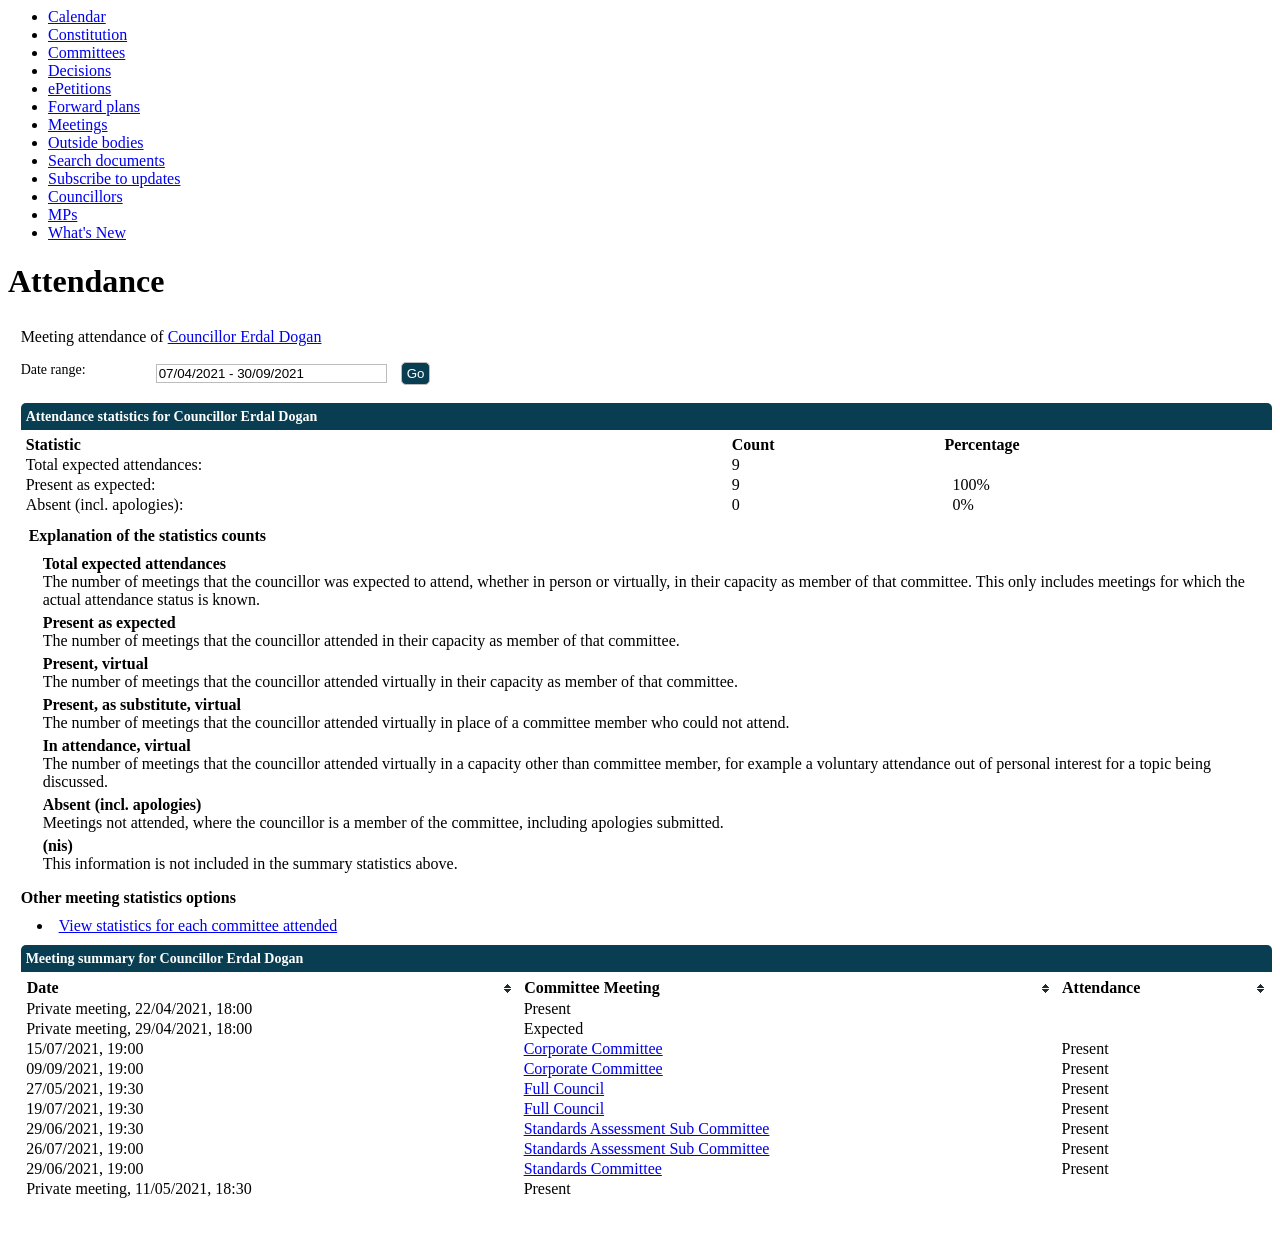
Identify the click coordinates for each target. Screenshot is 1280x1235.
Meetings (78, 124)
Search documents (106, 160)
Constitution (87, 34)
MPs (62, 214)
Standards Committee (593, 1168)
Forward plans (94, 106)
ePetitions (79, 88)
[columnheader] (270, 988)
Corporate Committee (593, 1048)
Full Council (564, 1088)
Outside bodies (96, 142)
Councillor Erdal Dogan (245, 336)
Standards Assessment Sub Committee (647, 1128)
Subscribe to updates (114, 178)
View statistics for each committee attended (198, 925)
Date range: (53, 369)
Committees (86, 52)
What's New (87, 232)
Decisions (79, 70)
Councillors (85, 196)
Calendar (77, 16)
